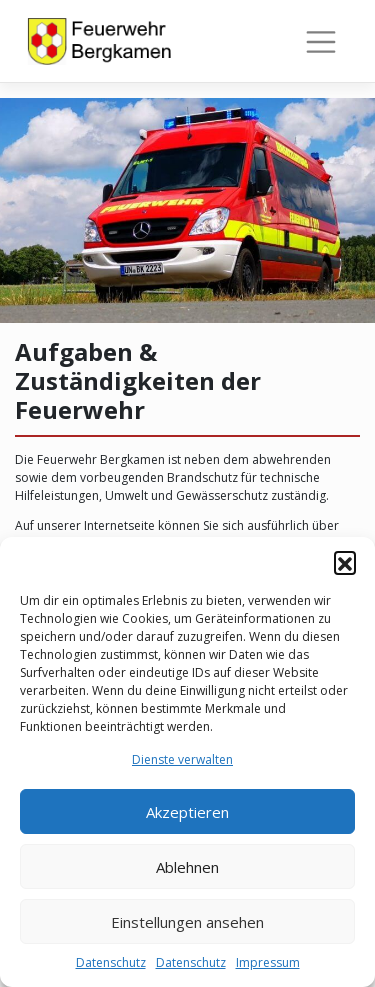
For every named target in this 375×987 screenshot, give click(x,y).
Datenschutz (111, 962)
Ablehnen (187, 867)
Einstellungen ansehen (187, 922)
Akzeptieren (187, 812)
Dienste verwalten (182, 759)
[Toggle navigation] (321, 42)
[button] (345, 562)
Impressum (268, 962)
